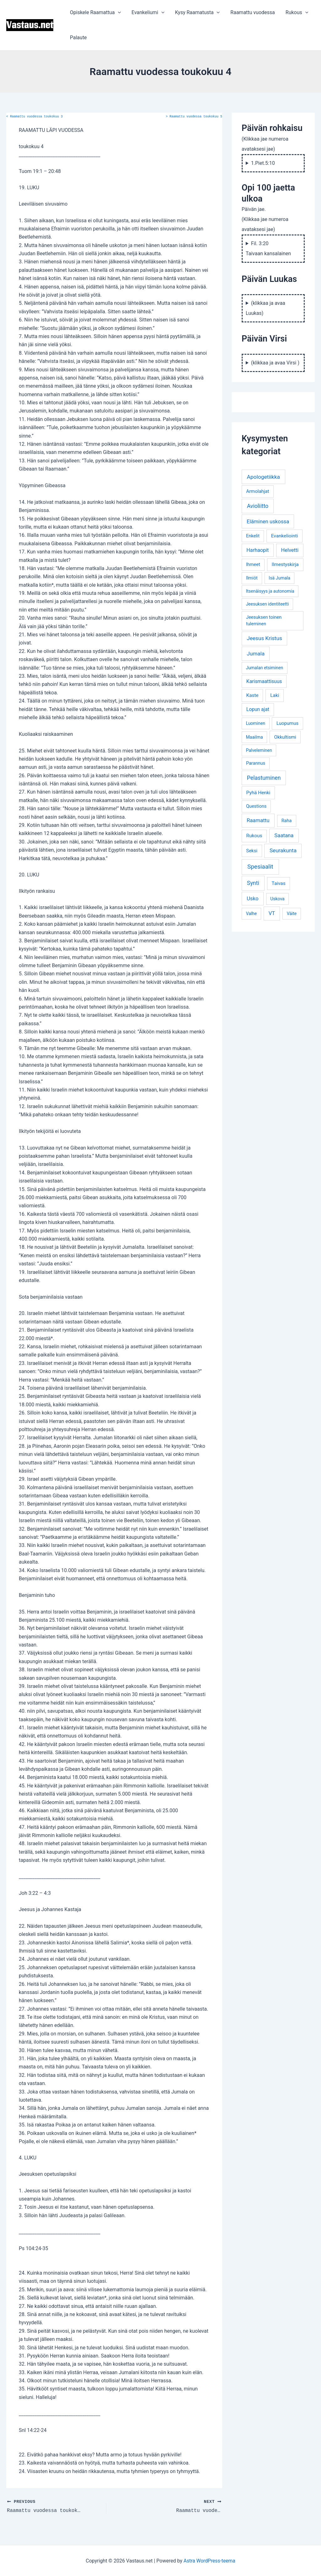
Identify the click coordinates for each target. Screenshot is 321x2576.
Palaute (78, 37)
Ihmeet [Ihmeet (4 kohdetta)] (253, 564)
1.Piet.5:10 (263, 163)
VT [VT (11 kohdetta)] (272, 913)
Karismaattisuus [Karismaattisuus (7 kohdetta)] (264, 681)
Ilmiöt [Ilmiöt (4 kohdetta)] (252, 578)
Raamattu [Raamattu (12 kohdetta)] (258, 820)
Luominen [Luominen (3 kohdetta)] (255, 723)
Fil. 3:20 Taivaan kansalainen (268, 248)
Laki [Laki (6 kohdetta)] (274, 695)
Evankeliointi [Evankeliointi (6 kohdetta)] (284, 536)
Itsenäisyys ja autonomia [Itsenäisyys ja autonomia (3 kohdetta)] (270, 591)
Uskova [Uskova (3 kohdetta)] (277, 898)
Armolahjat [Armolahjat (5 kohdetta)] (257, 491)
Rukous (294, 12)
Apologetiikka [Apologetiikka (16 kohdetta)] (263, 477)
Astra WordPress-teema (209, 2560)
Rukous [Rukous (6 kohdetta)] (254, 835)
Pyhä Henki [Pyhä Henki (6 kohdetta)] (258, 792)
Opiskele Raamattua (95, 12)
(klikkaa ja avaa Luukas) (265, 308)
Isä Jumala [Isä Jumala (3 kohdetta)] (279, 577)
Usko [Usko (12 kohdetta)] (253, 898)
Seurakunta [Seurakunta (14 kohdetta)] (283, 850)
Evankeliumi (147, 12)
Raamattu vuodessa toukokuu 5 (194, 117)
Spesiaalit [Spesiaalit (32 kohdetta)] (260, 866)
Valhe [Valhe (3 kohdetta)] (251, 913)
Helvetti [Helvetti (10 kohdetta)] (290, 550)
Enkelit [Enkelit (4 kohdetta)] (253, 536)
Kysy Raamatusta (195, 12)
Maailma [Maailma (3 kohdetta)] (254, 737)
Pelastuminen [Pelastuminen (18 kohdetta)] (264, 778)
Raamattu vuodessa (250, 12)
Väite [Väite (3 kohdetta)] (292, 913)
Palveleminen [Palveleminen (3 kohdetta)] (259, 750)
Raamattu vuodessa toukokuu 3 (34, 117)
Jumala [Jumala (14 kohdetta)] (256, 653)
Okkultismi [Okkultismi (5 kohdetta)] (285, 737)
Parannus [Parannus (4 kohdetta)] (255, 763)
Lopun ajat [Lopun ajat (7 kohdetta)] (257, 709)
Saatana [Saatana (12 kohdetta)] (283, 835)
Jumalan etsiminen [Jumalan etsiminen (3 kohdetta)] (264, 667)
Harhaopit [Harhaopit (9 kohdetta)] (257, 550)
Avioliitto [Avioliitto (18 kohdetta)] (257, 506)
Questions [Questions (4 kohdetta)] (256, 806)
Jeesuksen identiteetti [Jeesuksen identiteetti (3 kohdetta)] (267, 603)
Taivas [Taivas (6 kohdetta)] (279, 883)
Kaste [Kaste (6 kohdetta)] (252, 695)
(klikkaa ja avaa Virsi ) (275, 363)
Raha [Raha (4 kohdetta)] (287, 820)
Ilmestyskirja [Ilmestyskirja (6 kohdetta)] (285, 564)
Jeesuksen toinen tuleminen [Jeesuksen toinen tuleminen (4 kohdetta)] (264, 621)
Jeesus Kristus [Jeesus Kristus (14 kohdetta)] (264, 638)
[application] (117, 12)
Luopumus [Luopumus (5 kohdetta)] (287, 723)
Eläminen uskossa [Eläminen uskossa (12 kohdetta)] (268, 521)
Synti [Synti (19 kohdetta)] (253, 883)
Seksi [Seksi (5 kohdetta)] (251, 851)
